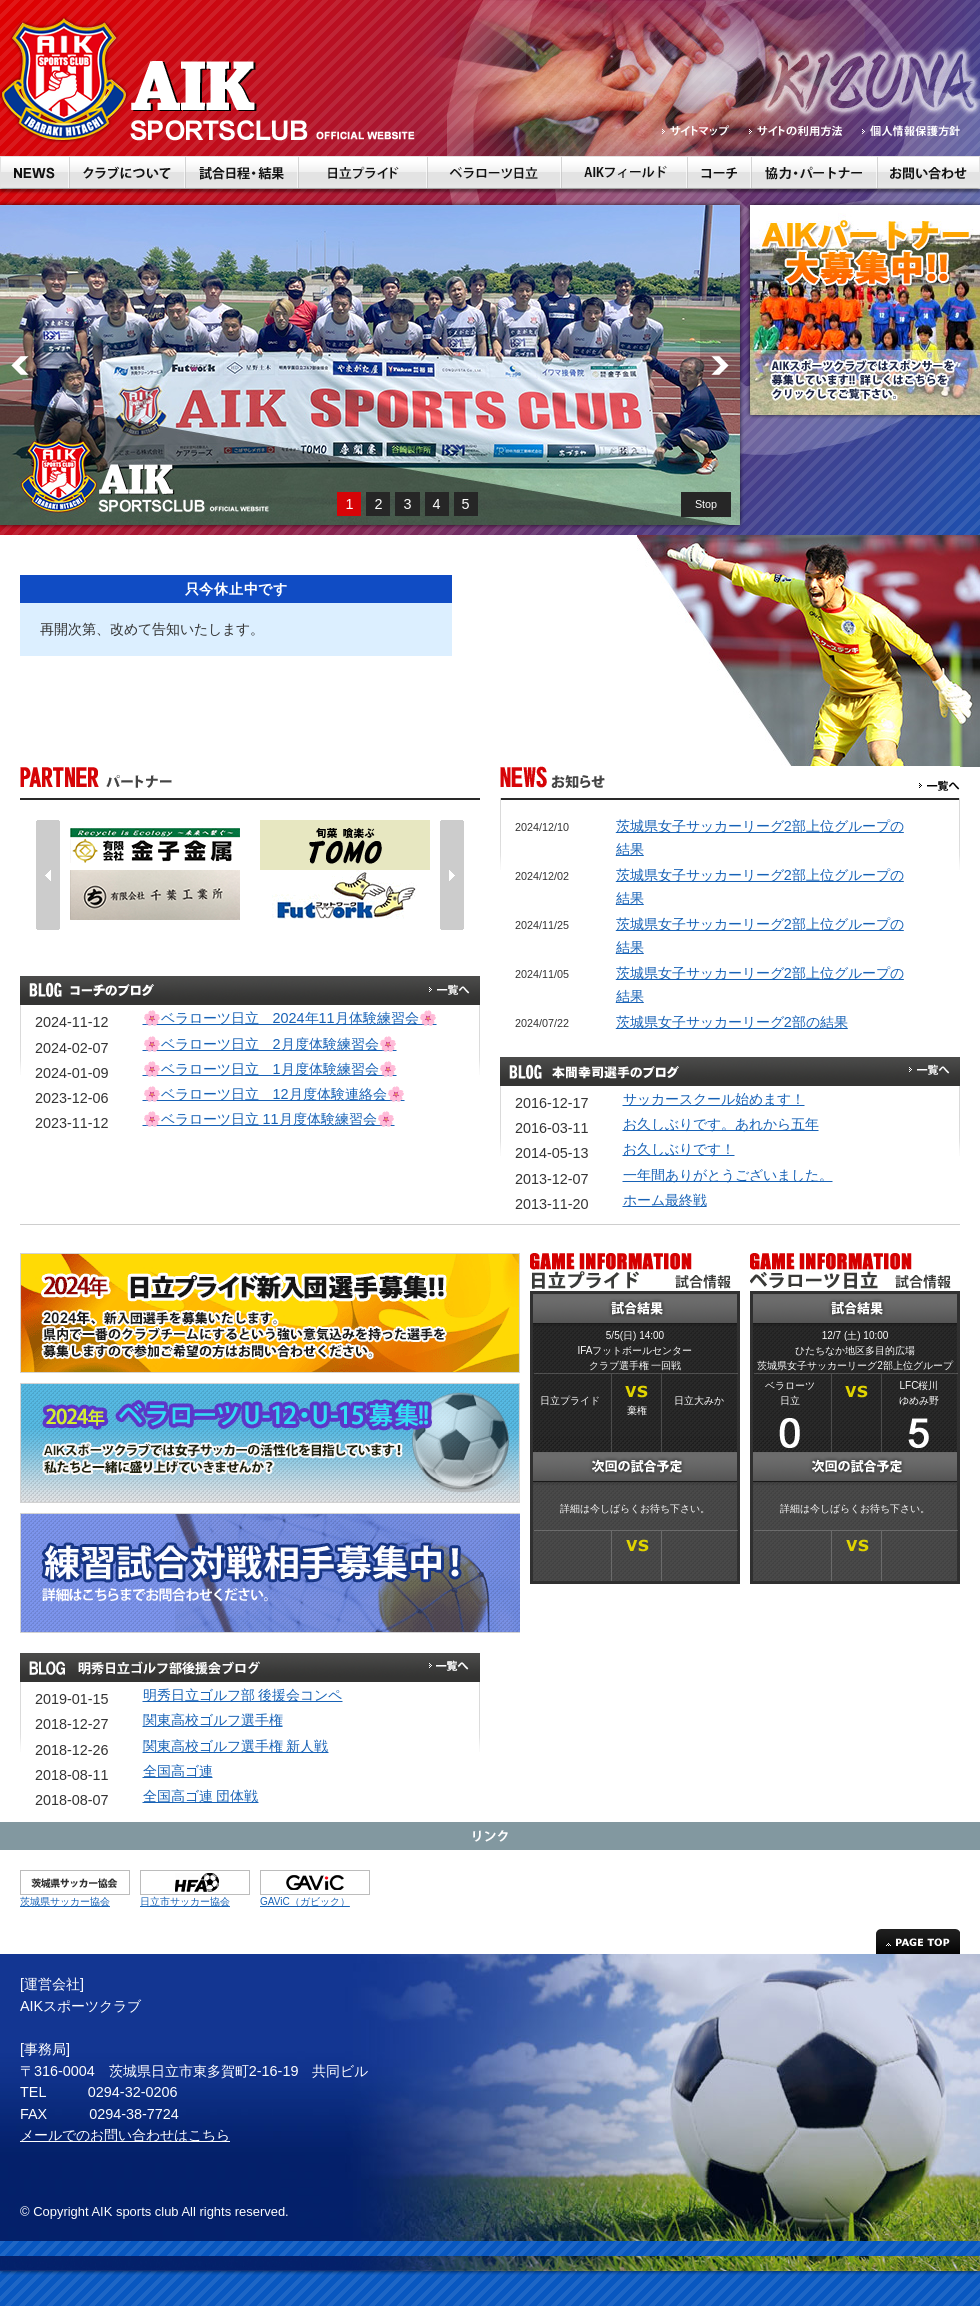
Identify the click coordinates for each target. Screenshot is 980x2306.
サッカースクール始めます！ (714, 1099)
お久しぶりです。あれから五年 (721, 1124)
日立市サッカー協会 (185, 1901)
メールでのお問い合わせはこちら (125, 2135)
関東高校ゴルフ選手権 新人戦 (236, 1746)
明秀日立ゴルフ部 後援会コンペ (243, 1695)
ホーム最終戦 (665, 1200)
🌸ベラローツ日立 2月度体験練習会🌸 (270, 1044)
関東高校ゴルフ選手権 (213, 1720)
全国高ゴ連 (178, 1771)
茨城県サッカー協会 (65, 1901)
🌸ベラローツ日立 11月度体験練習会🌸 (269, 1119)
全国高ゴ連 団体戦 (201, 1796)
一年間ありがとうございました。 (728, 1175)
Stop (706, 504)
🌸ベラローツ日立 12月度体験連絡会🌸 (274, 1094)
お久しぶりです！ (679, 1149)
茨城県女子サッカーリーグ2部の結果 (732, 1022)
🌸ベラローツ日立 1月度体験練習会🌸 (270, 1069)
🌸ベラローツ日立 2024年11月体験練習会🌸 (290, 1018)
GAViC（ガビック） (305, 1901)
